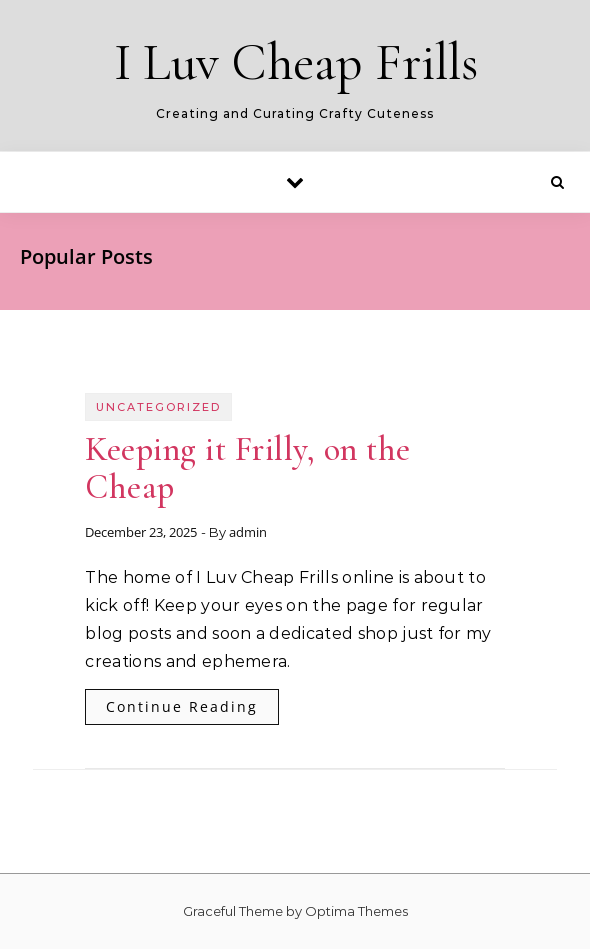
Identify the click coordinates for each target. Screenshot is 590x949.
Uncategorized (158, 407)
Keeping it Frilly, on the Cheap (248, 468)
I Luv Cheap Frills (296, 62)
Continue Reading (182, 706)
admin (248, 532)
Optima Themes (356, 911)
